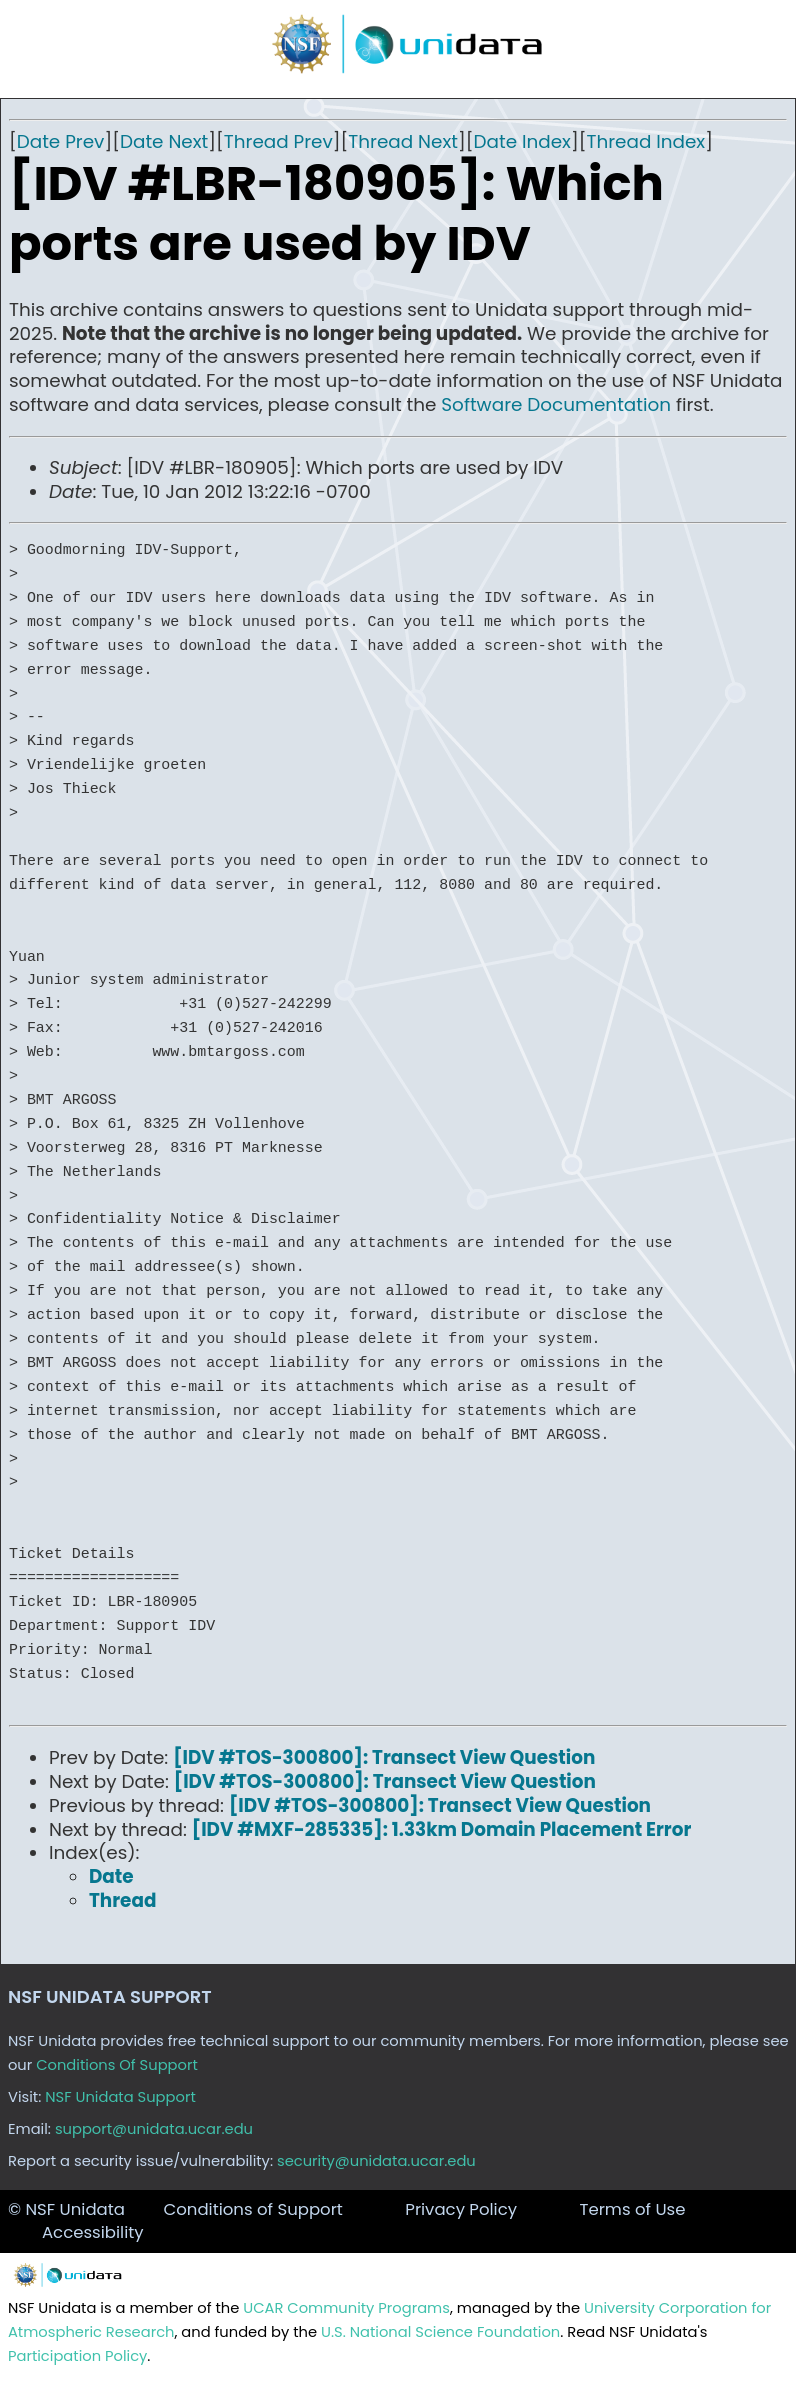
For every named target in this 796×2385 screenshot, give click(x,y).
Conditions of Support (252, 2209)
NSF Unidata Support (120, 2097)
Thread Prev (278, 141)
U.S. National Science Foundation (440, 2332)
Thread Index (645, 141)
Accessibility (93, 2232)
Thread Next (403, 141)
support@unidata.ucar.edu (154, 2129)
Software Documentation (556, 404)
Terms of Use (632, 2209)
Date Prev (61, 141)
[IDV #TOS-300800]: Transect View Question (384, 1757)
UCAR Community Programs (346, 2308)
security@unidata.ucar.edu (376, 2161)
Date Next (164, 141)
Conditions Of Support (117, 2065)
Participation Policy (77, 2356)
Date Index (522, 141)
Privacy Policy (461, 2209)
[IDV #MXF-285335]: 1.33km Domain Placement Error (442, 1829)
